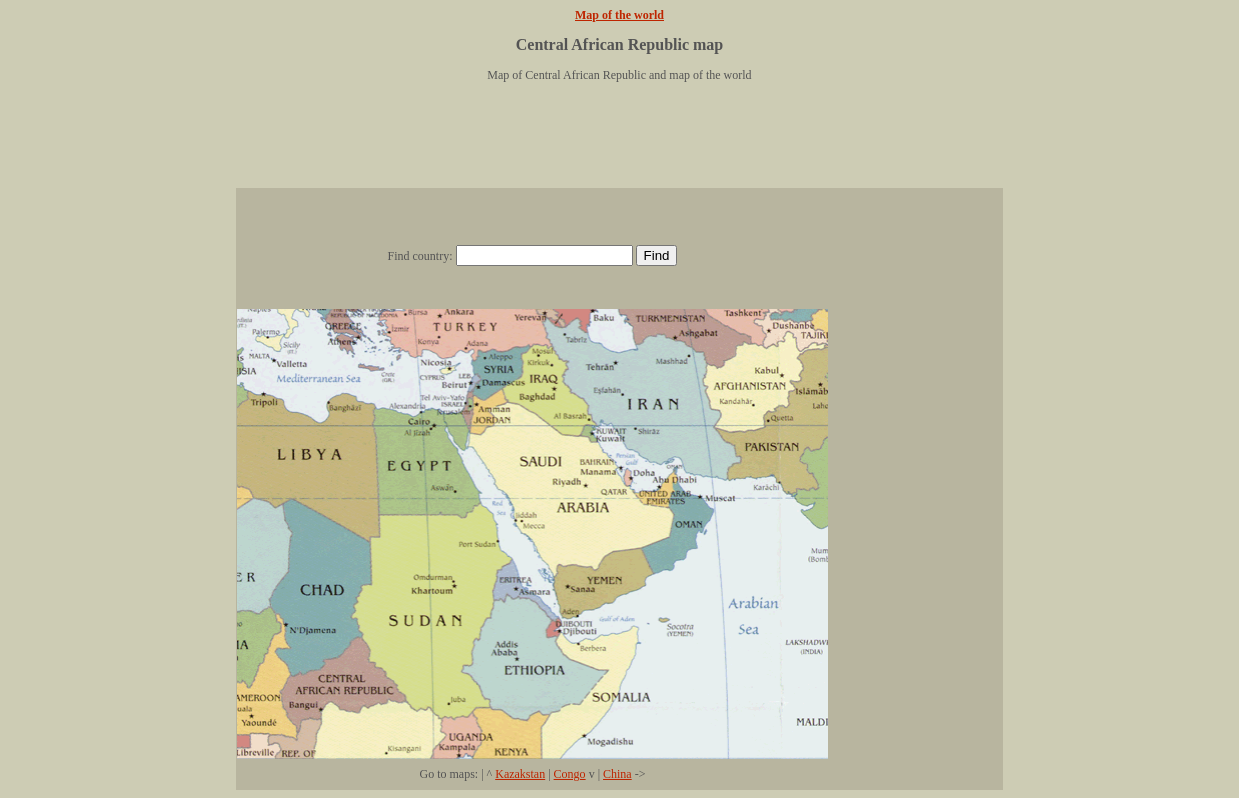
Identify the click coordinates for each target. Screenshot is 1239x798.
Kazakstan (520, 774)
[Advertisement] (620, 143)
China (617, 774)
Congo (570, 774)
